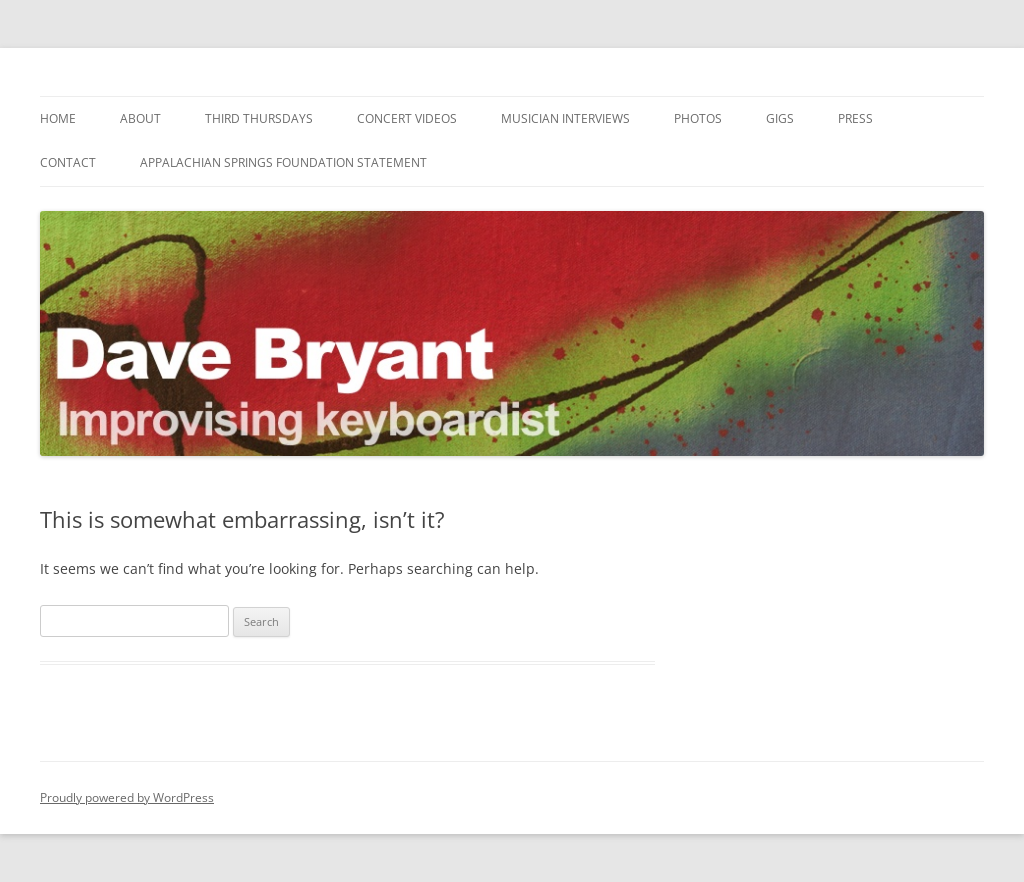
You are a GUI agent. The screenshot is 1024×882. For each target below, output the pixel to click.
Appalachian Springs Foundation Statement (283, 162)
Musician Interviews (565, 118)
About (140, 118)
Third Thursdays (259, 118)
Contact (68, 162)
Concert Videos (407, 118)
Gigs (780, 118)
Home (58, 118)
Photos (698, 118)
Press (855, 118)
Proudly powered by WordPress (127, 797)
